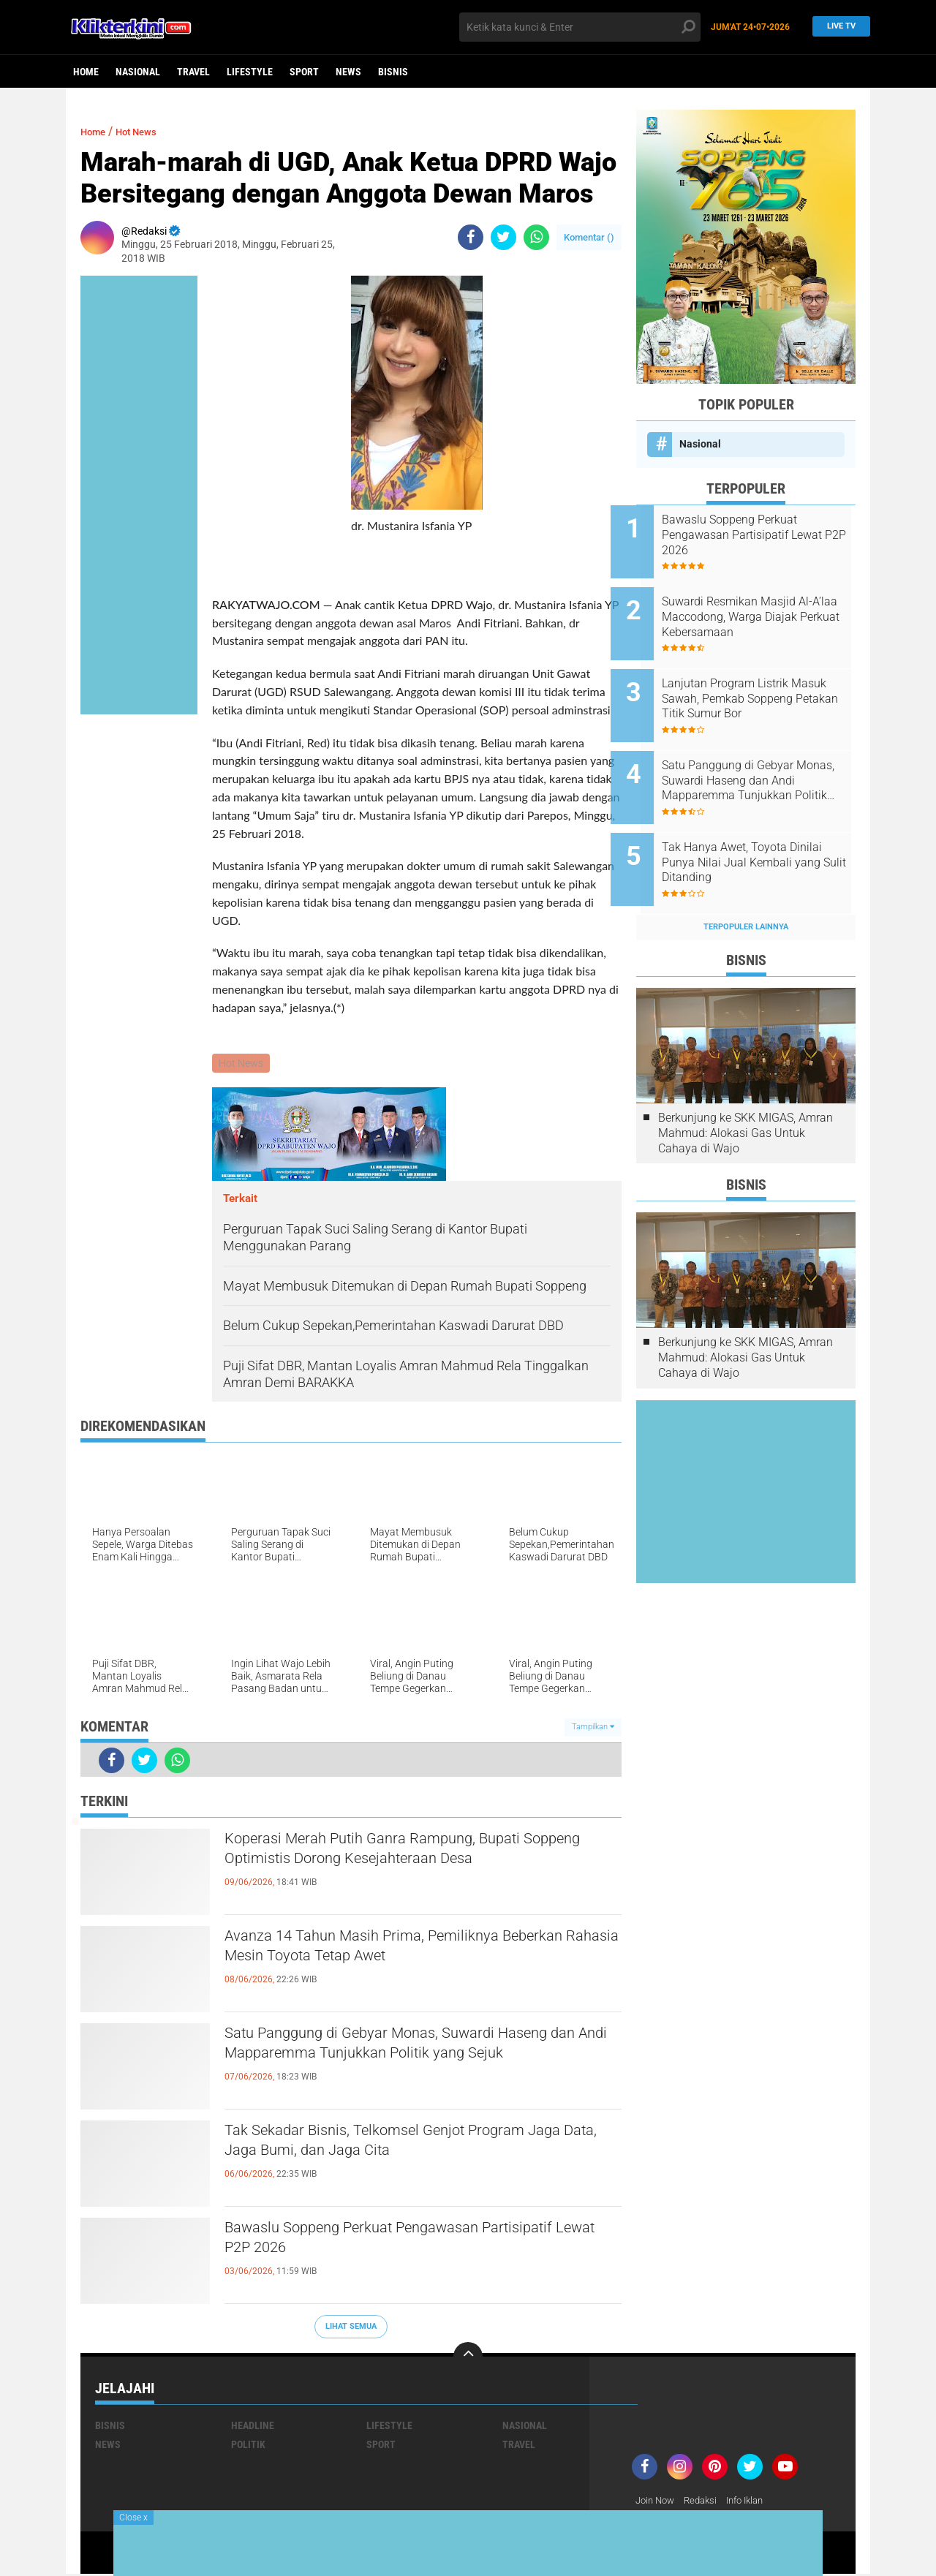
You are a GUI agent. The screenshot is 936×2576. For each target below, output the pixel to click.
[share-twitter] (503, 237)
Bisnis (393, 72)
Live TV (837, 26)
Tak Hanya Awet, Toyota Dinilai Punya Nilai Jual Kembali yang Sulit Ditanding (762, 830)
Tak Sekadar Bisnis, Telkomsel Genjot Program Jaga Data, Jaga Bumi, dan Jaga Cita (416, 2146)
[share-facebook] (470, 237)
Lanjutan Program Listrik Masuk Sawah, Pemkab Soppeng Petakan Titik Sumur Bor (763, 683)
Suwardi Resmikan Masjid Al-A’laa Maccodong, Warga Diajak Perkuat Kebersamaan (762, 608)
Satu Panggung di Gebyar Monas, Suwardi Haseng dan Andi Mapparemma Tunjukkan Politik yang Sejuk (399, 2062)
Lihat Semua (351, 2328)
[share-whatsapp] (536, 237)
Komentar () (589, 237)
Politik (248, 2446)
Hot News (147, 131)
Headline (252, 2427)
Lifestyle (250, 72)
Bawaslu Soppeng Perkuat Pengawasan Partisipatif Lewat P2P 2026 (387, 2244)
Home (86, 72)
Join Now (657, 2502)
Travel (193, 72)
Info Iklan (754, 2502)
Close (133, 2517)
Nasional (138, 72)
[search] (580, 27)
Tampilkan (593, 1729)
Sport (304, 72)
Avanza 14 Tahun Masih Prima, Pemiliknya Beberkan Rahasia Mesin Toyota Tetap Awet (405, 1952)
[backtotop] (468, 2358)
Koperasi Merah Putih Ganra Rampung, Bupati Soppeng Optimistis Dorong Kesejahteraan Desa (421, 1855)
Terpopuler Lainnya (745, 886)
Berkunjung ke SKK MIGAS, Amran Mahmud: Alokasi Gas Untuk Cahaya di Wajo (745, 1092)
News (348, 72)
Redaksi (706, 2502)
